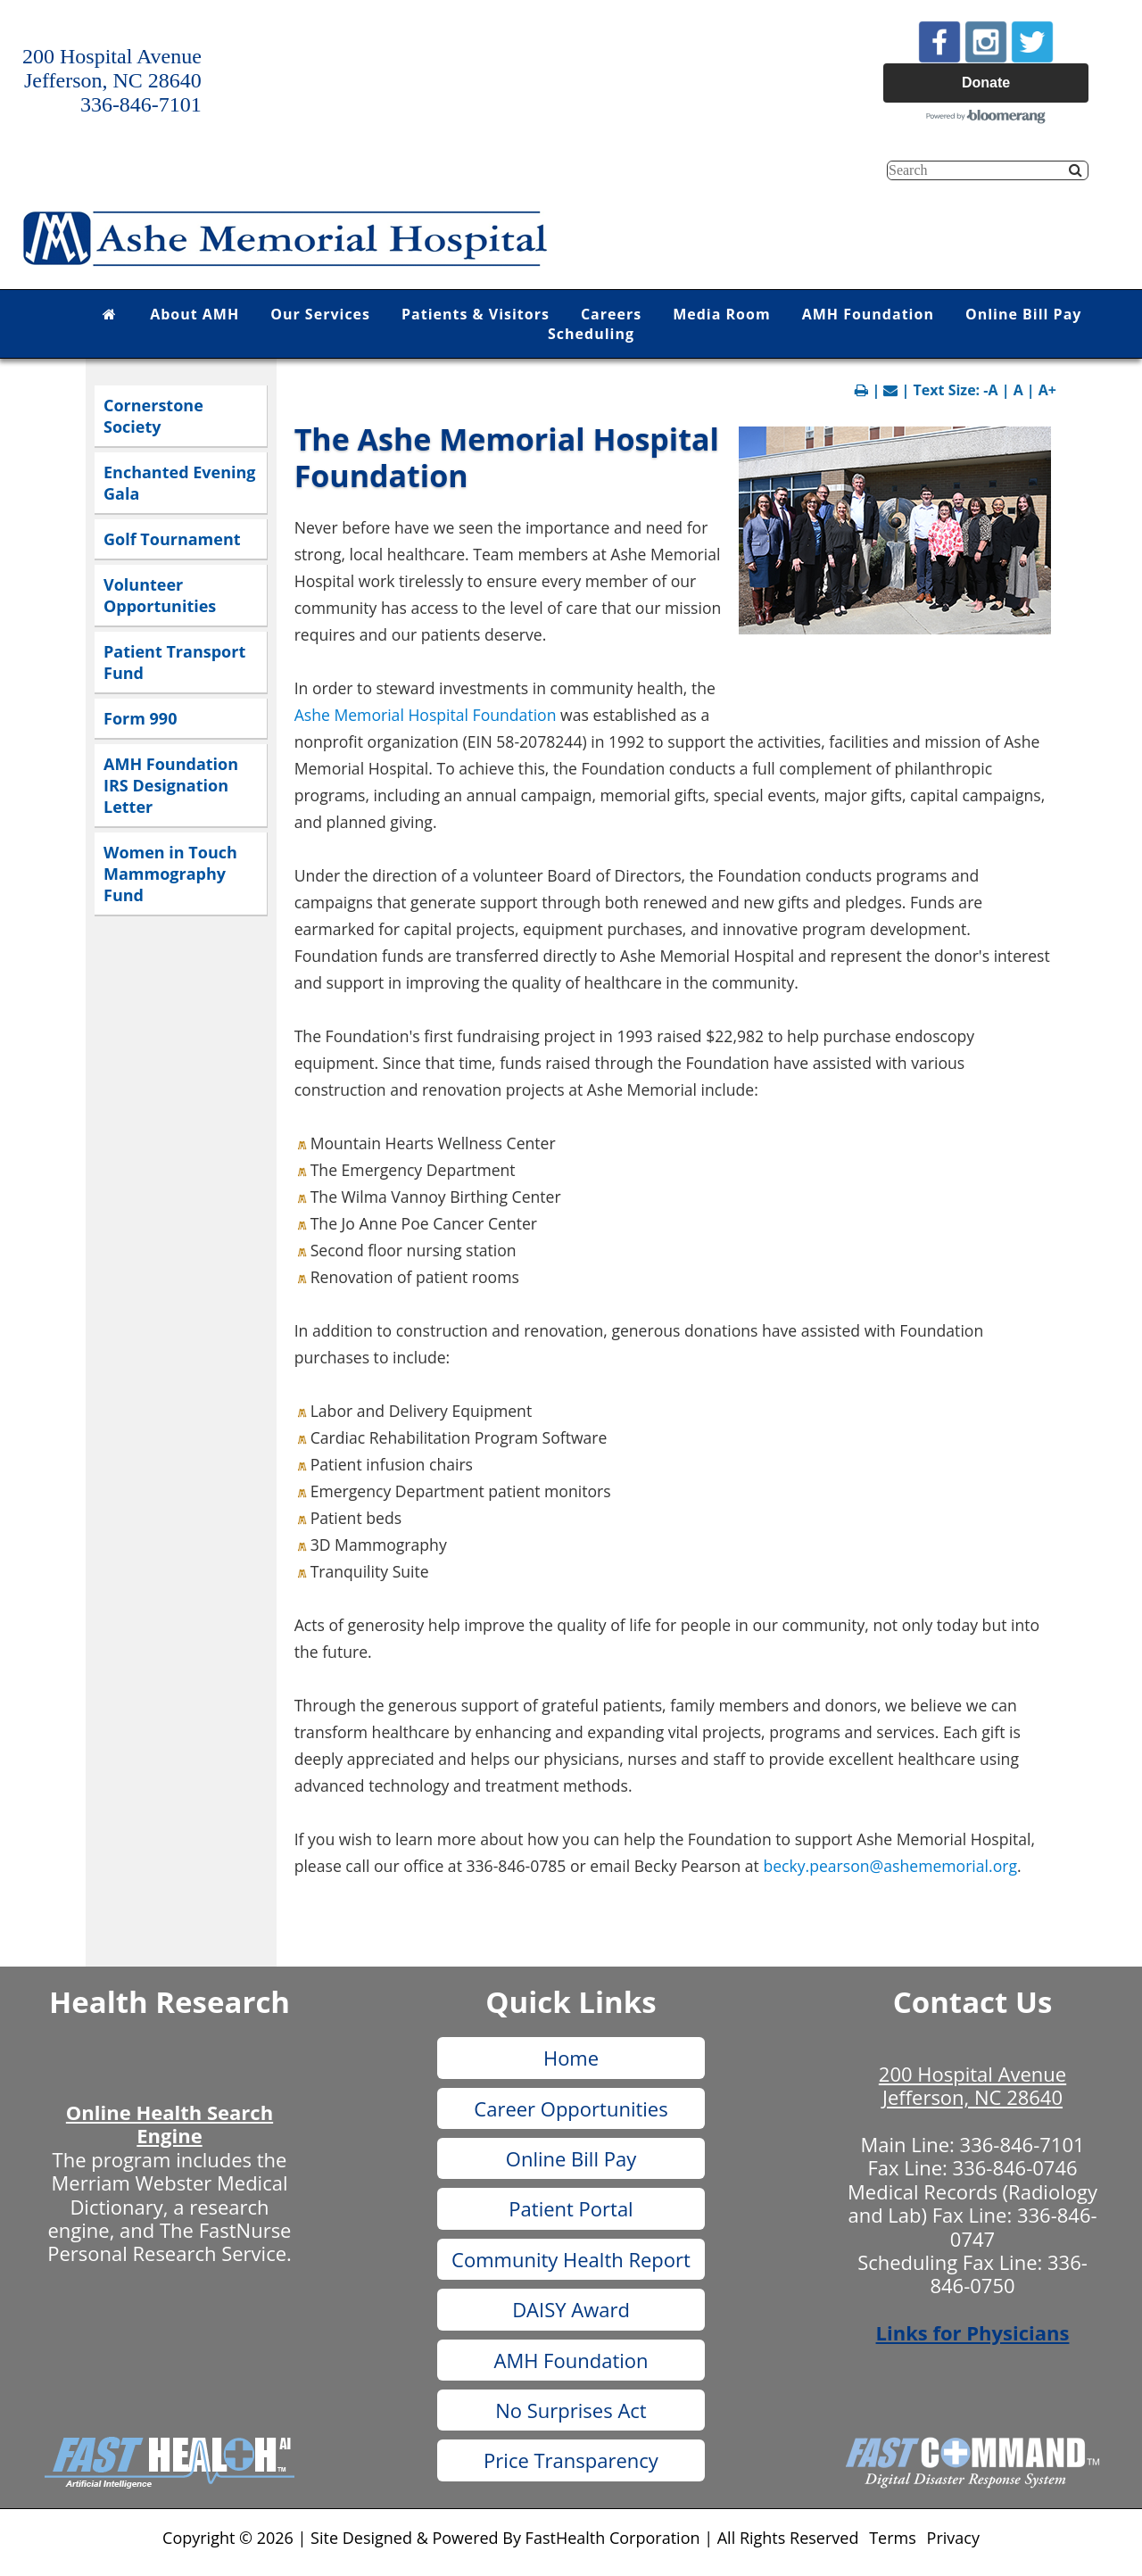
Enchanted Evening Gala (179, 482)
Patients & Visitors (475, 314)
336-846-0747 (1023, 2226)
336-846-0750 (1008, 2274)
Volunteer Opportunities (159, 595)
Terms (892, 2537)
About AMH (194, 314)
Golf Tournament (172, 539)
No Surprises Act (570, 2410)
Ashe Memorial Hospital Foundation (425, 714)
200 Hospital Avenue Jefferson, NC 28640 (972, 2085)
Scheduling (591, 334)
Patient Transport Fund (174, 662)
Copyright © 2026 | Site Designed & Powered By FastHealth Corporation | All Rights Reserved (510, 2537)
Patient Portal (571, 2208)
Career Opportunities (570, 2108)
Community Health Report (571, 2259)
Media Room (721, 314)
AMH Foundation (868, 314)
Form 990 (140, 718)
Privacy (953, 2537)
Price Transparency (571, 2460)
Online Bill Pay (1023, 314)
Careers (611, 314)
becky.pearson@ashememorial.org (890, 1865)
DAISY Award (571, 2309)
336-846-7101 (1022, 2144)
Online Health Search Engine (169, 2124)
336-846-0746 (1015, 2167)
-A (990, 390)
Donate (986, 82)
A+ (1047, 390)
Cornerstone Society (153, 415)
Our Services (320, 314)
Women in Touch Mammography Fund (170, 873)
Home (571, 2057)
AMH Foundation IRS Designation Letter (170, 785)
